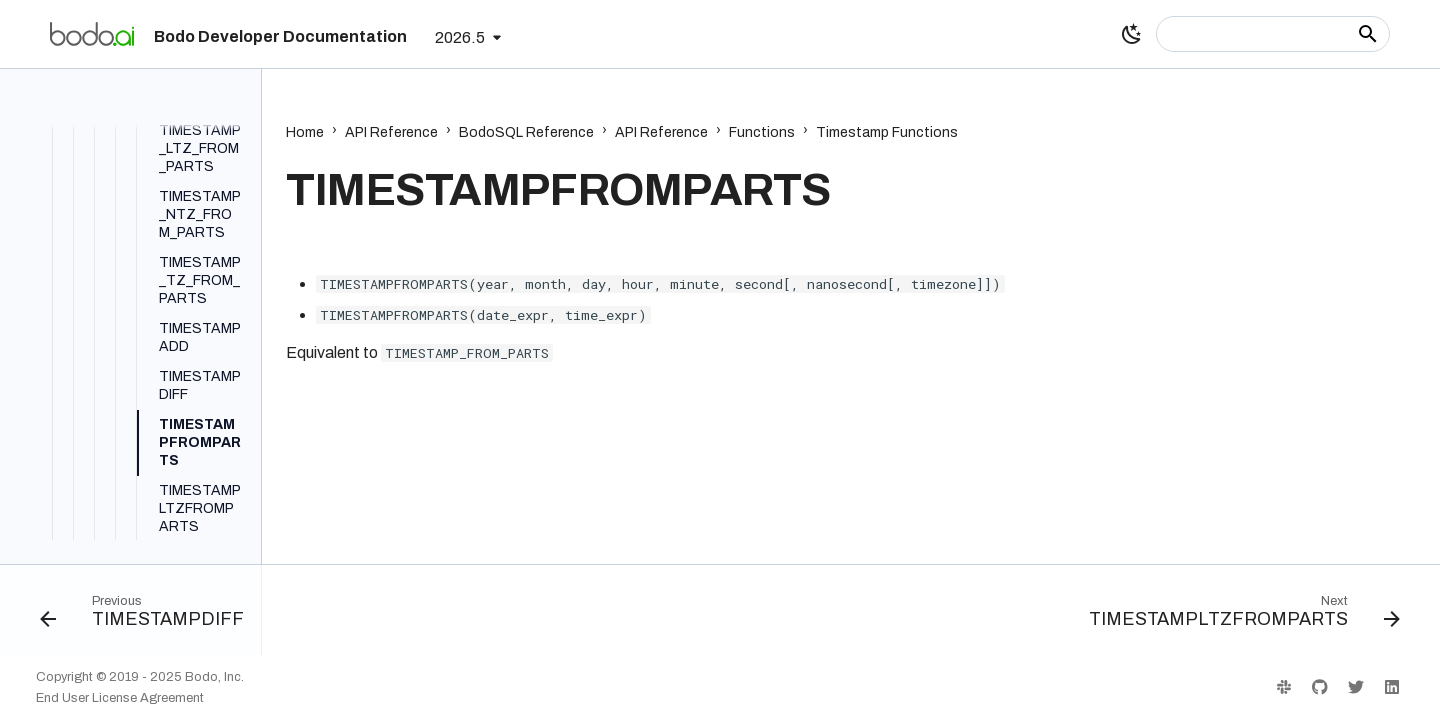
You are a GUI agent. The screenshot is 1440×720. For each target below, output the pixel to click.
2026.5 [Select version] (460, 37)
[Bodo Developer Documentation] (92, 34)
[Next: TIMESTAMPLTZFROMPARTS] (1238, 616)
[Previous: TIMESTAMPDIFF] (148, 616)
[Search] (1273, 34)
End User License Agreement (120, 698)
